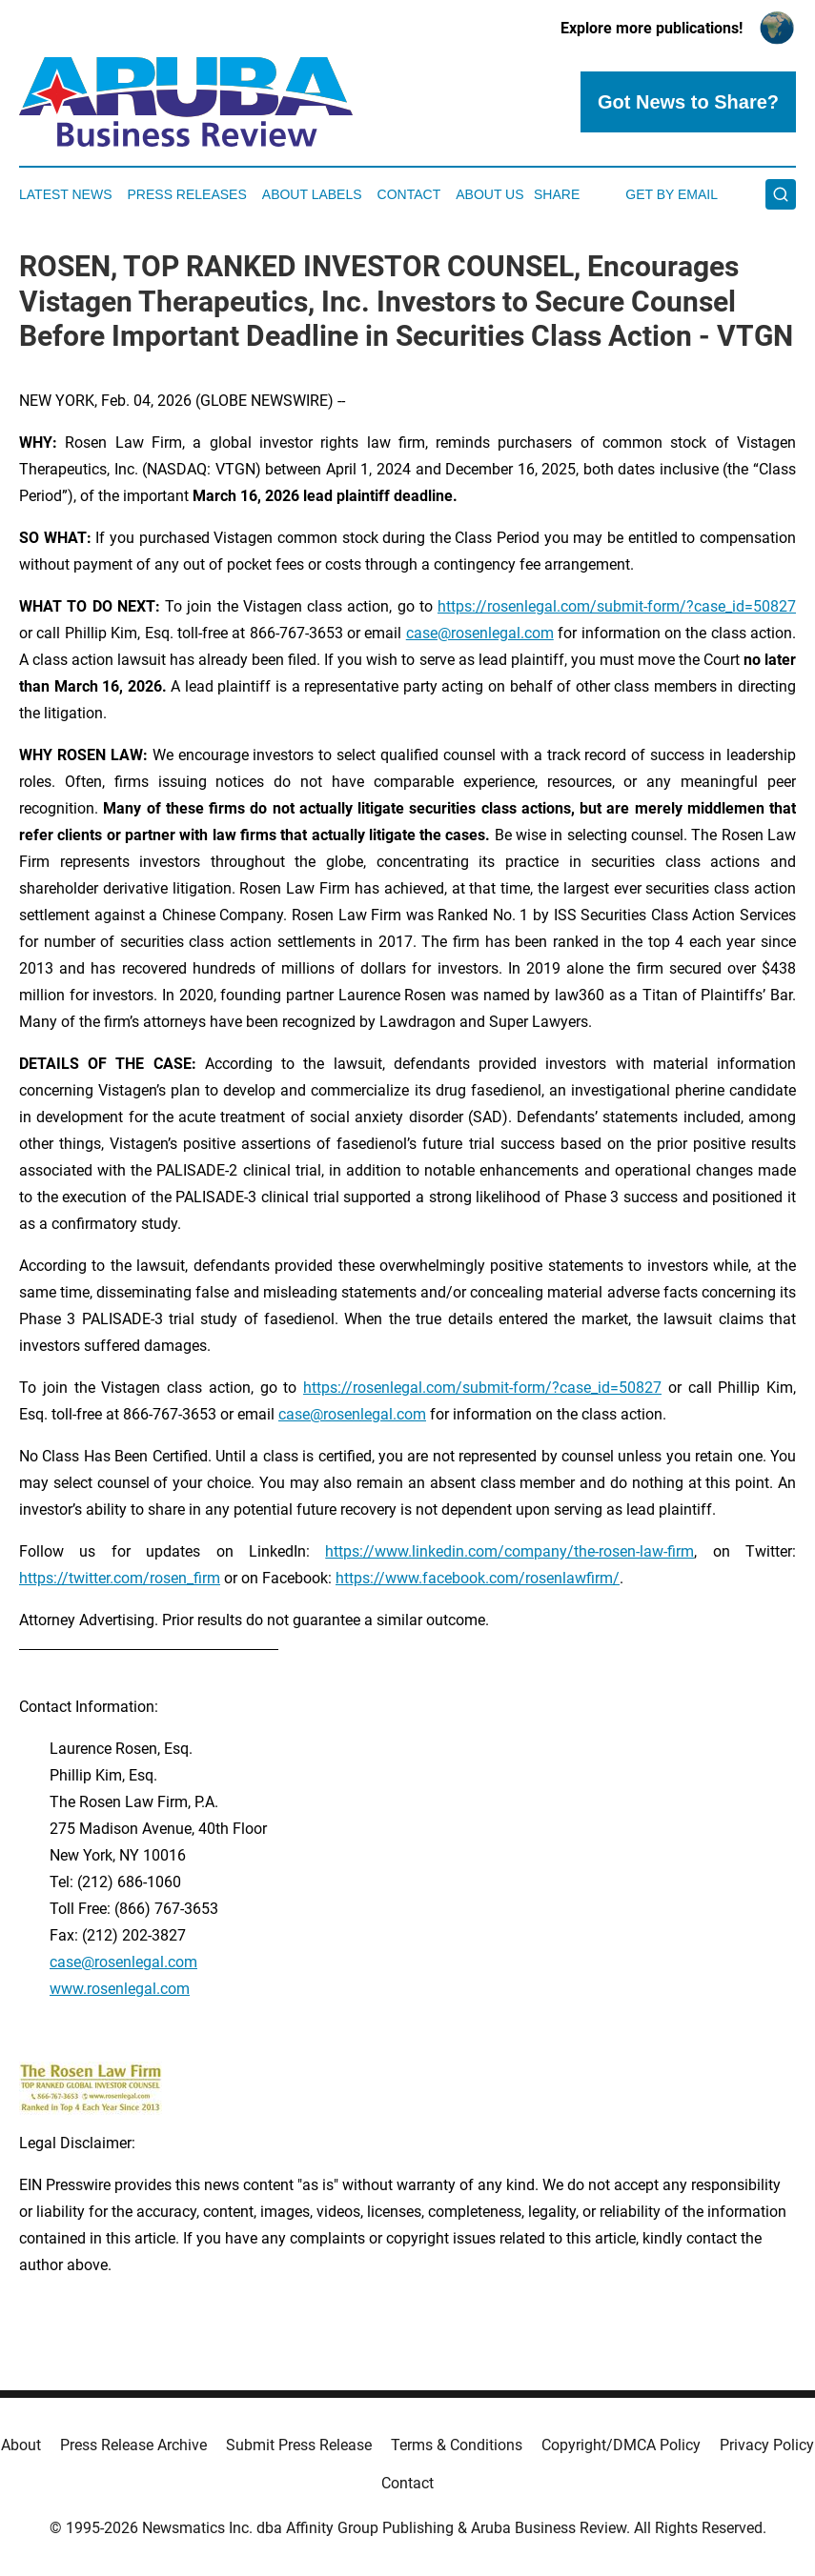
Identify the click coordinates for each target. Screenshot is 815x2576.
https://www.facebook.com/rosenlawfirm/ (478, 1578)
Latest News (65, 194)
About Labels (312, 194)
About (21, 2445)
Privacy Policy (767, 2445)
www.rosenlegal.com (120, 1989)
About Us (489, 194)
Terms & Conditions (456, 2445)
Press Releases (187, 194)
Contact (409, 194)
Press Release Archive (133, 2445)
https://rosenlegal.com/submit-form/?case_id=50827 (617, 606)
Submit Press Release (299, 2445)
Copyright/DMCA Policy (621, 2445)
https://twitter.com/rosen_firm (119, 1578)
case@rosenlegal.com (480, 633)
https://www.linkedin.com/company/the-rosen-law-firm (509, 1551)
